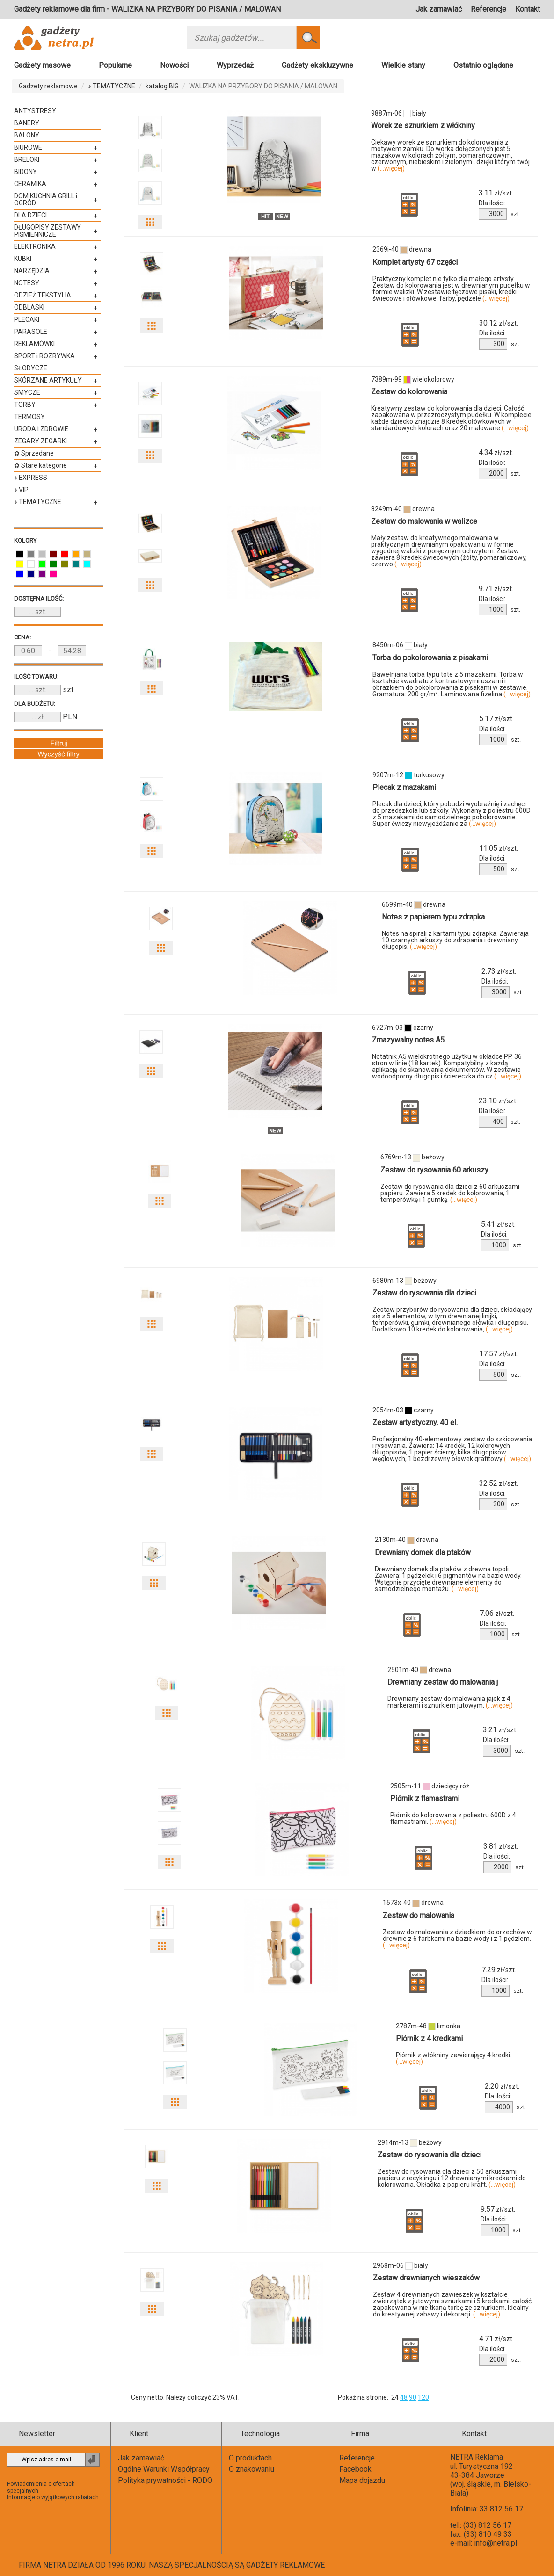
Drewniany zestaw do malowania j (442, 1682)
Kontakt (527, 9)
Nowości (174, 65)
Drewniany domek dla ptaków (423, 1552)
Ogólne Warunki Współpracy (164, 2469)
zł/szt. (496, 193)
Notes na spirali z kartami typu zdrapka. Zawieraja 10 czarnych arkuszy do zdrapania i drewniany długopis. (455, 940)
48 (404, 2397)
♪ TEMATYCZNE (111, 86)
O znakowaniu (251, 2469)
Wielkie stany (403, 65)
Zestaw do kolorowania (409, 391)
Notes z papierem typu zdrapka (433, 916)
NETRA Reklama (476, 2457)
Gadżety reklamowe (48, 86)
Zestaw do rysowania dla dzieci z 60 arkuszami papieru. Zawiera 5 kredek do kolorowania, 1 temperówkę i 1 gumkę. (449, 1193)
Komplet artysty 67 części (415, 262)
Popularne (115, 65)
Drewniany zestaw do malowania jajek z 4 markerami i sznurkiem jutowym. (450, 1702)
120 (423, 2397)
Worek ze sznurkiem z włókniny (423, 125)
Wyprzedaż (235, 65)
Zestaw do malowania (418, 1915)
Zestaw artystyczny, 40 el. (415, 1422)
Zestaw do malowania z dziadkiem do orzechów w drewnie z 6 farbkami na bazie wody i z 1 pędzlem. (457, 1938)
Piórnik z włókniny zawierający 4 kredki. (453, 2058)
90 (412, 2397)
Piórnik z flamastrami (424, 1798)
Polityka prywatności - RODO (165, 2480)
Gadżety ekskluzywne (317, 65)
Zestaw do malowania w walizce (424, 521)
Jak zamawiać (439, 9)
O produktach (250, 2457)
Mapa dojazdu (362, 2480)
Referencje (488, 9)
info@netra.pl (495, 2543)
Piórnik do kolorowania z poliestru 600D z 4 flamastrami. (453, 1818)
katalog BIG (162, 86)
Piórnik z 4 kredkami (429, 2038)
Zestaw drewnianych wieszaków (426, 2277)
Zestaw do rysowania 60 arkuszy (434, 1169)
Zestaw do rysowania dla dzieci (424, 1292)
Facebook (355, 2469)
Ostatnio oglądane (483, 65)
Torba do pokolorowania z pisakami (430, 657)
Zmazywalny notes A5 (408, 1039)
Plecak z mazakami (404, 787)
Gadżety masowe (42, 65)
